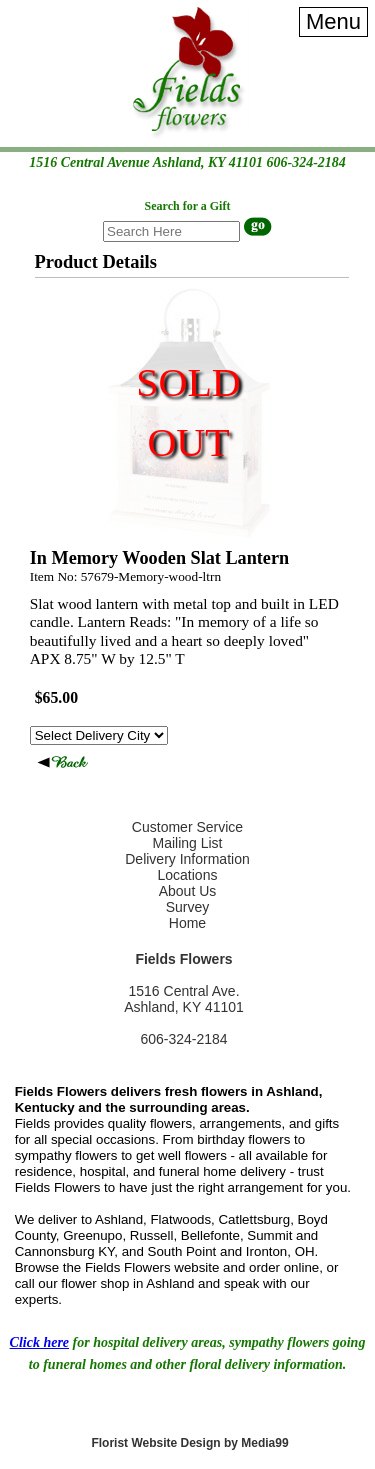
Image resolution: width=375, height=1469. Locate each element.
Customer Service (187, 827)
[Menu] (333, 22)
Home (187, 923)
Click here (40, 1342)
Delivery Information (187, 859)
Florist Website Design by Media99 (189, 1443)
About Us (188, 891)
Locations (188, 875)
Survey (188, 907)
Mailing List (187, 843)
